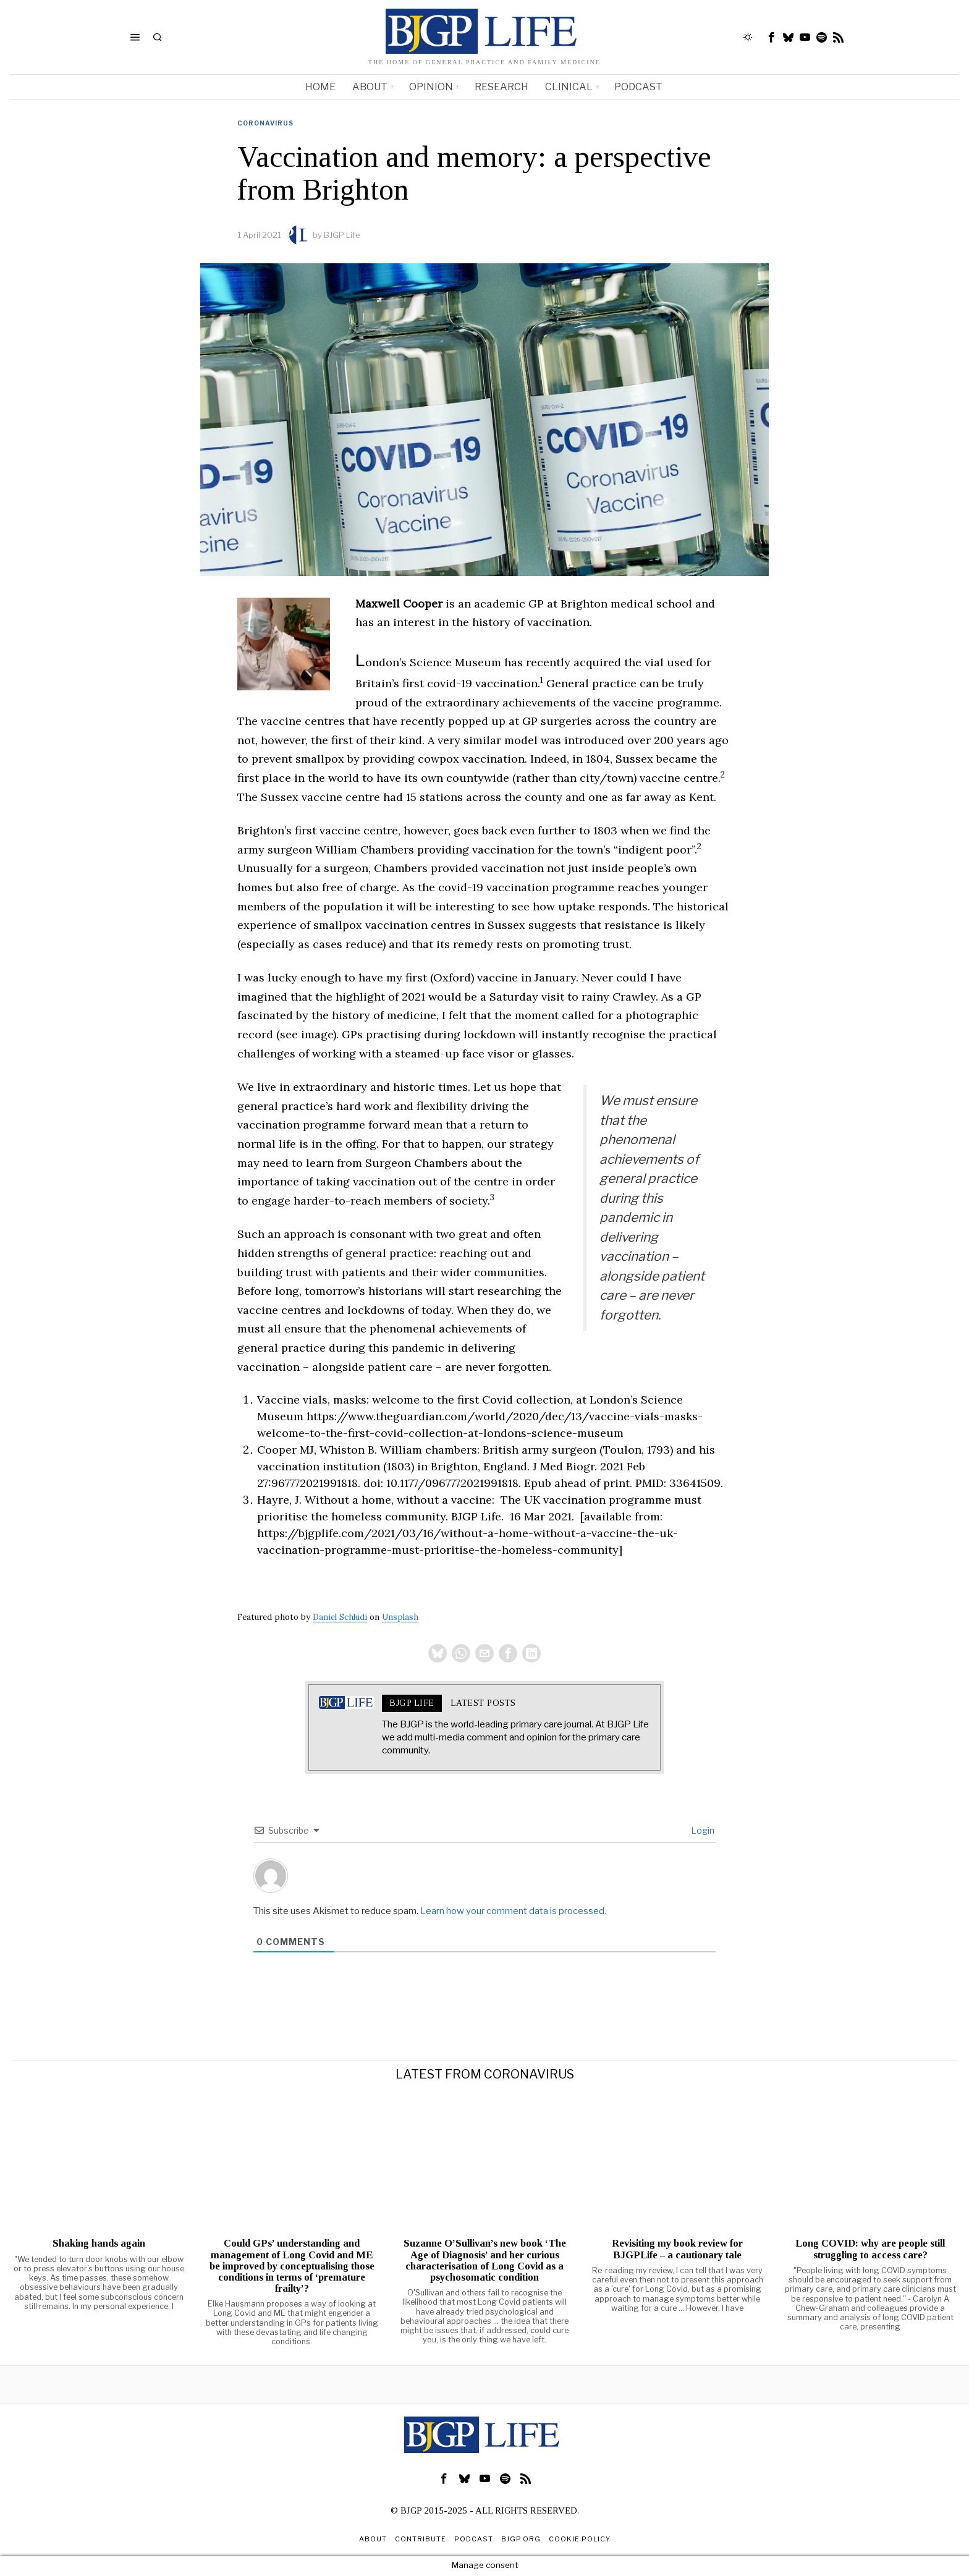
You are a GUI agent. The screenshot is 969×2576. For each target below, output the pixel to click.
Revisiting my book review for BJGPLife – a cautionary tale (677, 2250)
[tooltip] (771, 37)
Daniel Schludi (340, 1617)
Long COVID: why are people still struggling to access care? (870, 2250)
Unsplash (400, 1617)
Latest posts (483, 1704)
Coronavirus (265, 123)
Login (701, 1831)
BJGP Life (342, 235)
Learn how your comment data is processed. (513, 1912)
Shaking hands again (99, 2244)
